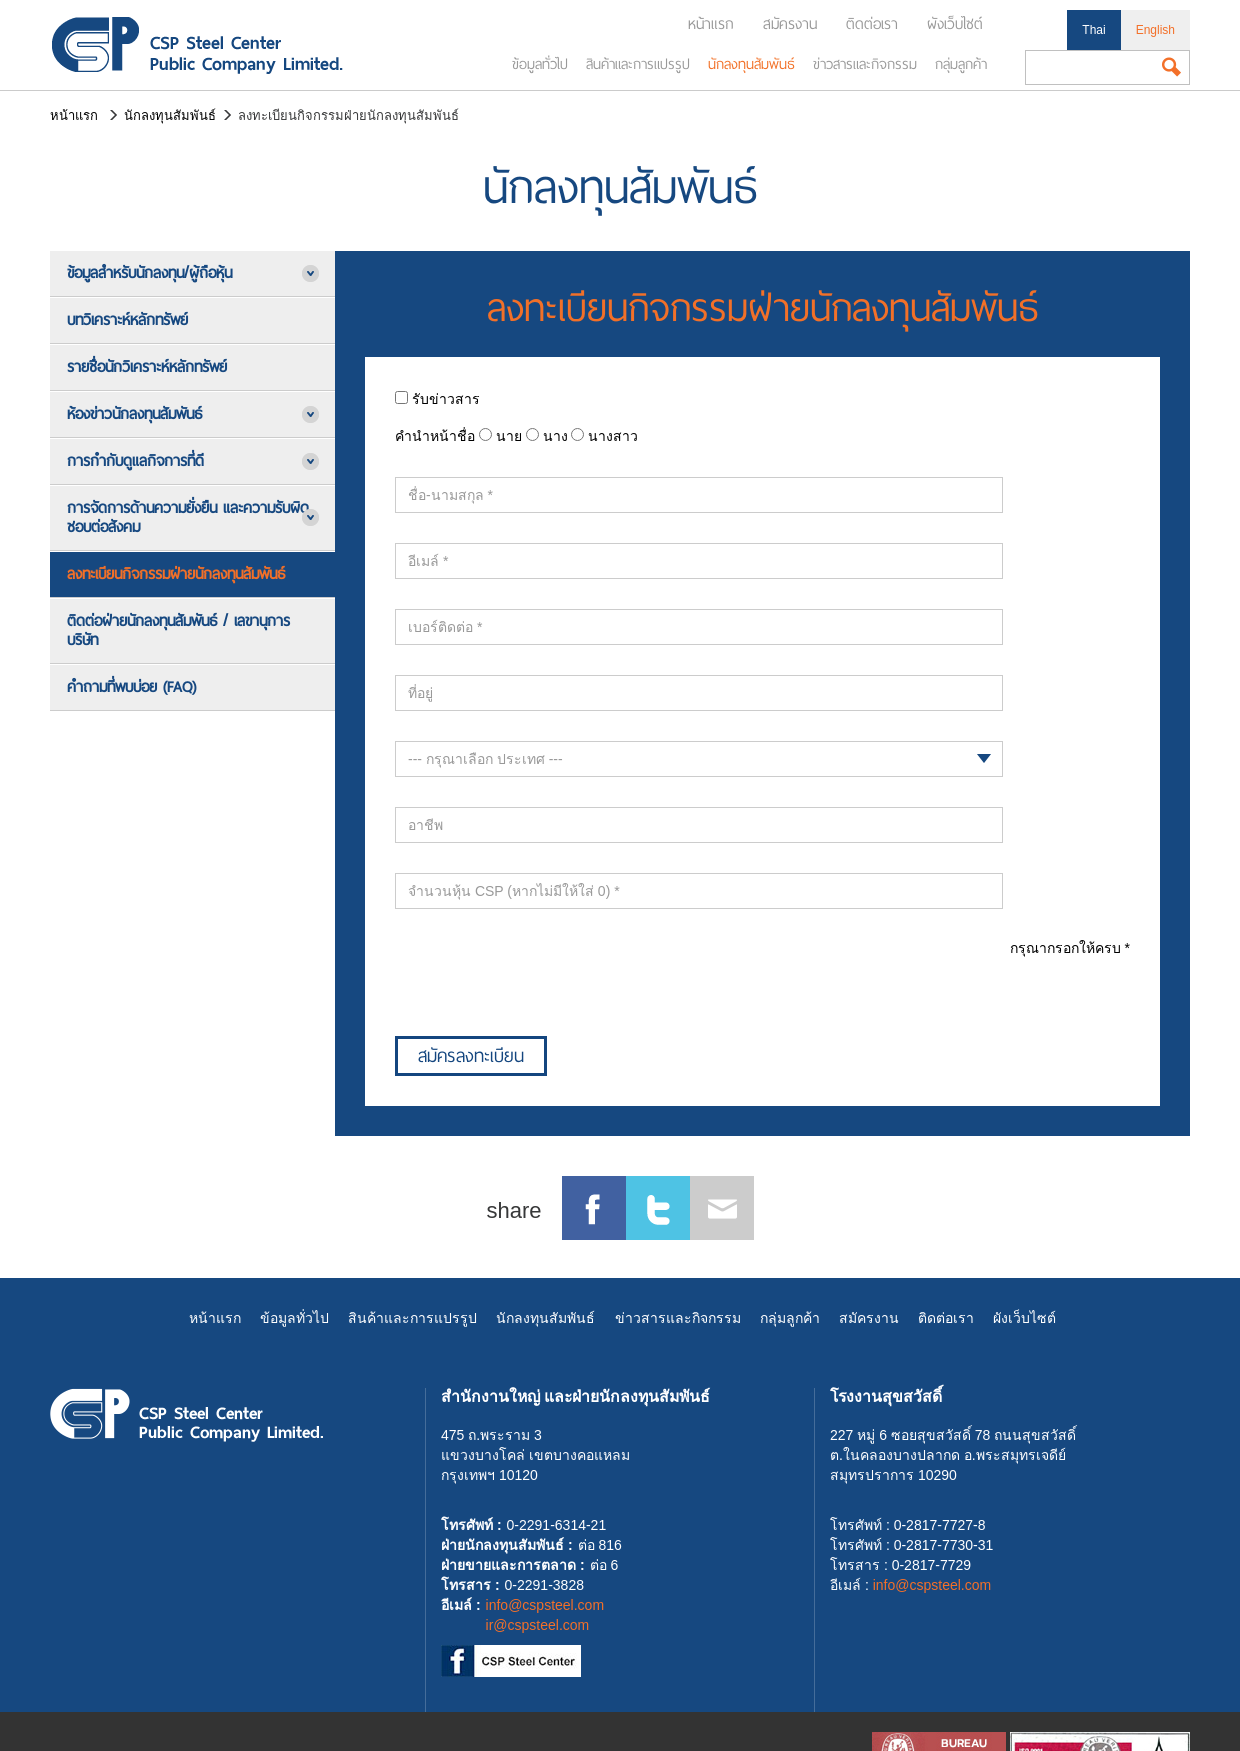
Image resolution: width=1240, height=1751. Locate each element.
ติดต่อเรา (872, 24)
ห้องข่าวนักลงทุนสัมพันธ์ (134, 414)
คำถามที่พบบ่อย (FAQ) (131, 687)
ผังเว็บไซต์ (955, 24)
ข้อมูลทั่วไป (540, 64)
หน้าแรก (711, 24)
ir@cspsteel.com (538, 1625)
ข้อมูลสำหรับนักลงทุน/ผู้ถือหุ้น (149, 273)
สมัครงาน (790, 24)
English (1155, 30)
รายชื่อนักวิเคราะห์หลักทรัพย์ (147, 367)
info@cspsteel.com (545, 1605)
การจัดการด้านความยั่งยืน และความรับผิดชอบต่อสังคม (188, 517)
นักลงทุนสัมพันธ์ (751, 64)
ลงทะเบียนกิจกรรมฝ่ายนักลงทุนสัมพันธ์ (176, 574)
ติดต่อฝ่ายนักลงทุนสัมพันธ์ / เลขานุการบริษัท (178, 630)
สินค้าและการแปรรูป (638, 64)
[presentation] (547, 978)
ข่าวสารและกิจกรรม (865, 64)
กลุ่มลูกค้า (961, 64)
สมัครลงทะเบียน (471, 1056)
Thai (1093, 30)
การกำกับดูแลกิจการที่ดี (135, 461)
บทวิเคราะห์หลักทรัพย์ (127, 320)
